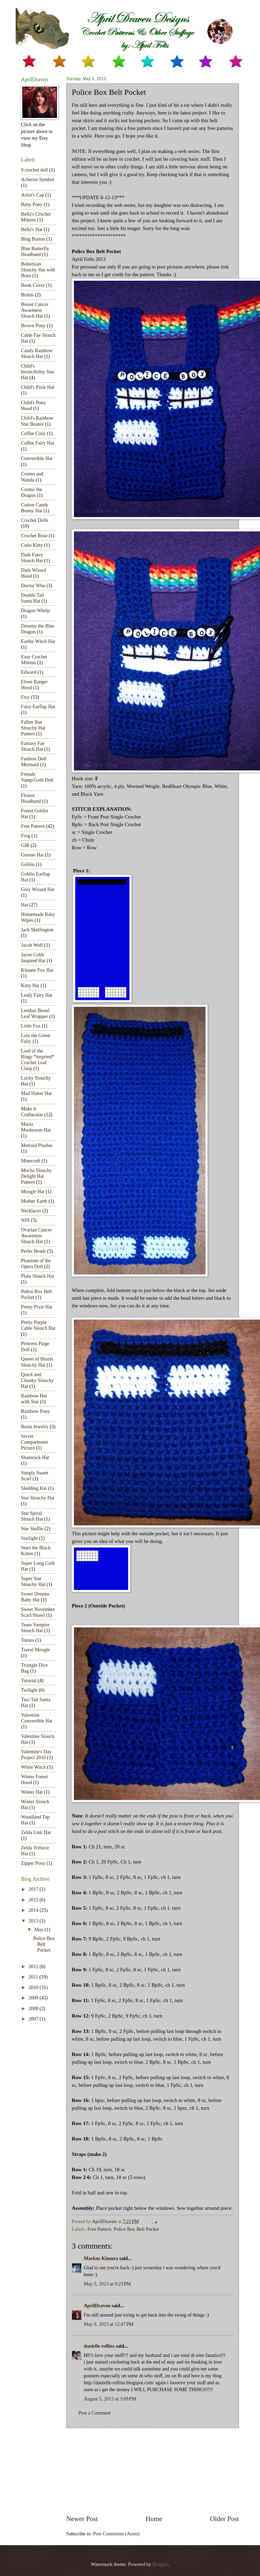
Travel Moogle (35, 1649)
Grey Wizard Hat (37, 889)
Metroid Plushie (36, 1145)
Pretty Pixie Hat (36, 1307)
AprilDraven (97, 2305)
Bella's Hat (31, 229)
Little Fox (30, 1026)
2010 (33, 1987)
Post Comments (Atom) (116, 2533)
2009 (33, 1998)
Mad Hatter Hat (36, 1093)
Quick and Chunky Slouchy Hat (37, 1380)
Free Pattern (99, 2229)
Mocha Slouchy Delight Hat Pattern (36, 1176)
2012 (33, 1966)
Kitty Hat (30, 985)
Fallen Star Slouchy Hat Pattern (33, 727)
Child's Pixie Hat (37, 387)
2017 (33, 1889)
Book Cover (33, 285)
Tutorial (29, 1680)
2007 (33, 2018)
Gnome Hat (32, 855)
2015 (33, 1900)
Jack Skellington (37, 929)
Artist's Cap (32, 195)
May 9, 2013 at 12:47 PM (108, 2324)
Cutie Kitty (32, 545)
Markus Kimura (101, 2258)
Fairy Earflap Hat (38, 706)
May (40, 1929)
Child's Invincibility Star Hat (37, 371)
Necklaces (31, 1210)
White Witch (33, 1767)
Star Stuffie (32, 1528)
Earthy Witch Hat (38, 641)
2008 (33, 2008)
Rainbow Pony (35, 1411)
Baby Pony (32, 204)
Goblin (28, 864)
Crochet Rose (34, 535)
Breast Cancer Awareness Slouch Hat (35, 310)
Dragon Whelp (35, 610)
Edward (28, 672)
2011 (33, 1977)
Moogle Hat (32, 1191)
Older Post (224, 2519)
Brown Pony (33, 325)
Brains (27, 294)
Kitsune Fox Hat (37, 970)
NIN (25, 1220)
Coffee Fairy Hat (37, 443)
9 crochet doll (34, 170)
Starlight (29, 1538)
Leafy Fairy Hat (36, 995)
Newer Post (82, 2519)
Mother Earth (34, 1201)
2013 (33, 1921)
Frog (25, 835)
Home (154, 2519)
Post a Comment (94, 2413)
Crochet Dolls (34, 520)
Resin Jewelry (35, 1426)
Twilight (29, 1690)
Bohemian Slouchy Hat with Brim (38, 269)
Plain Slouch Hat (37, 1276)
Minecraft (30, 1160)
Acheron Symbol (37, 179)
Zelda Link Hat (36, 1832)
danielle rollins (99, 2346)
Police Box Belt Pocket (136, 2229)
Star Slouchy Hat (37, 1497)
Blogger (160, 2564)
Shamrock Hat (35, 1457)
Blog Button (33, 239)
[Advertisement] (152, 2471)
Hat (24, 904)
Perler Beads (33, 1251)
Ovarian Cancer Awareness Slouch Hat (36, 1235)
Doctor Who (33, 585)
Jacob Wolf (32, 945)
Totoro (27, 1640)
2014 (33, 1910)
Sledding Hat (34, 1488)
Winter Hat (32, 1792)
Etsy (25, 697)
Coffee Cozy (33, 433)
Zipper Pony (33, 1863)
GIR (25, 845)
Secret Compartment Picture (34, 1442)
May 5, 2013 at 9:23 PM (107, 2284)
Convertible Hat (36, 458)
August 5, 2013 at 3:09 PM (110, 2399)
